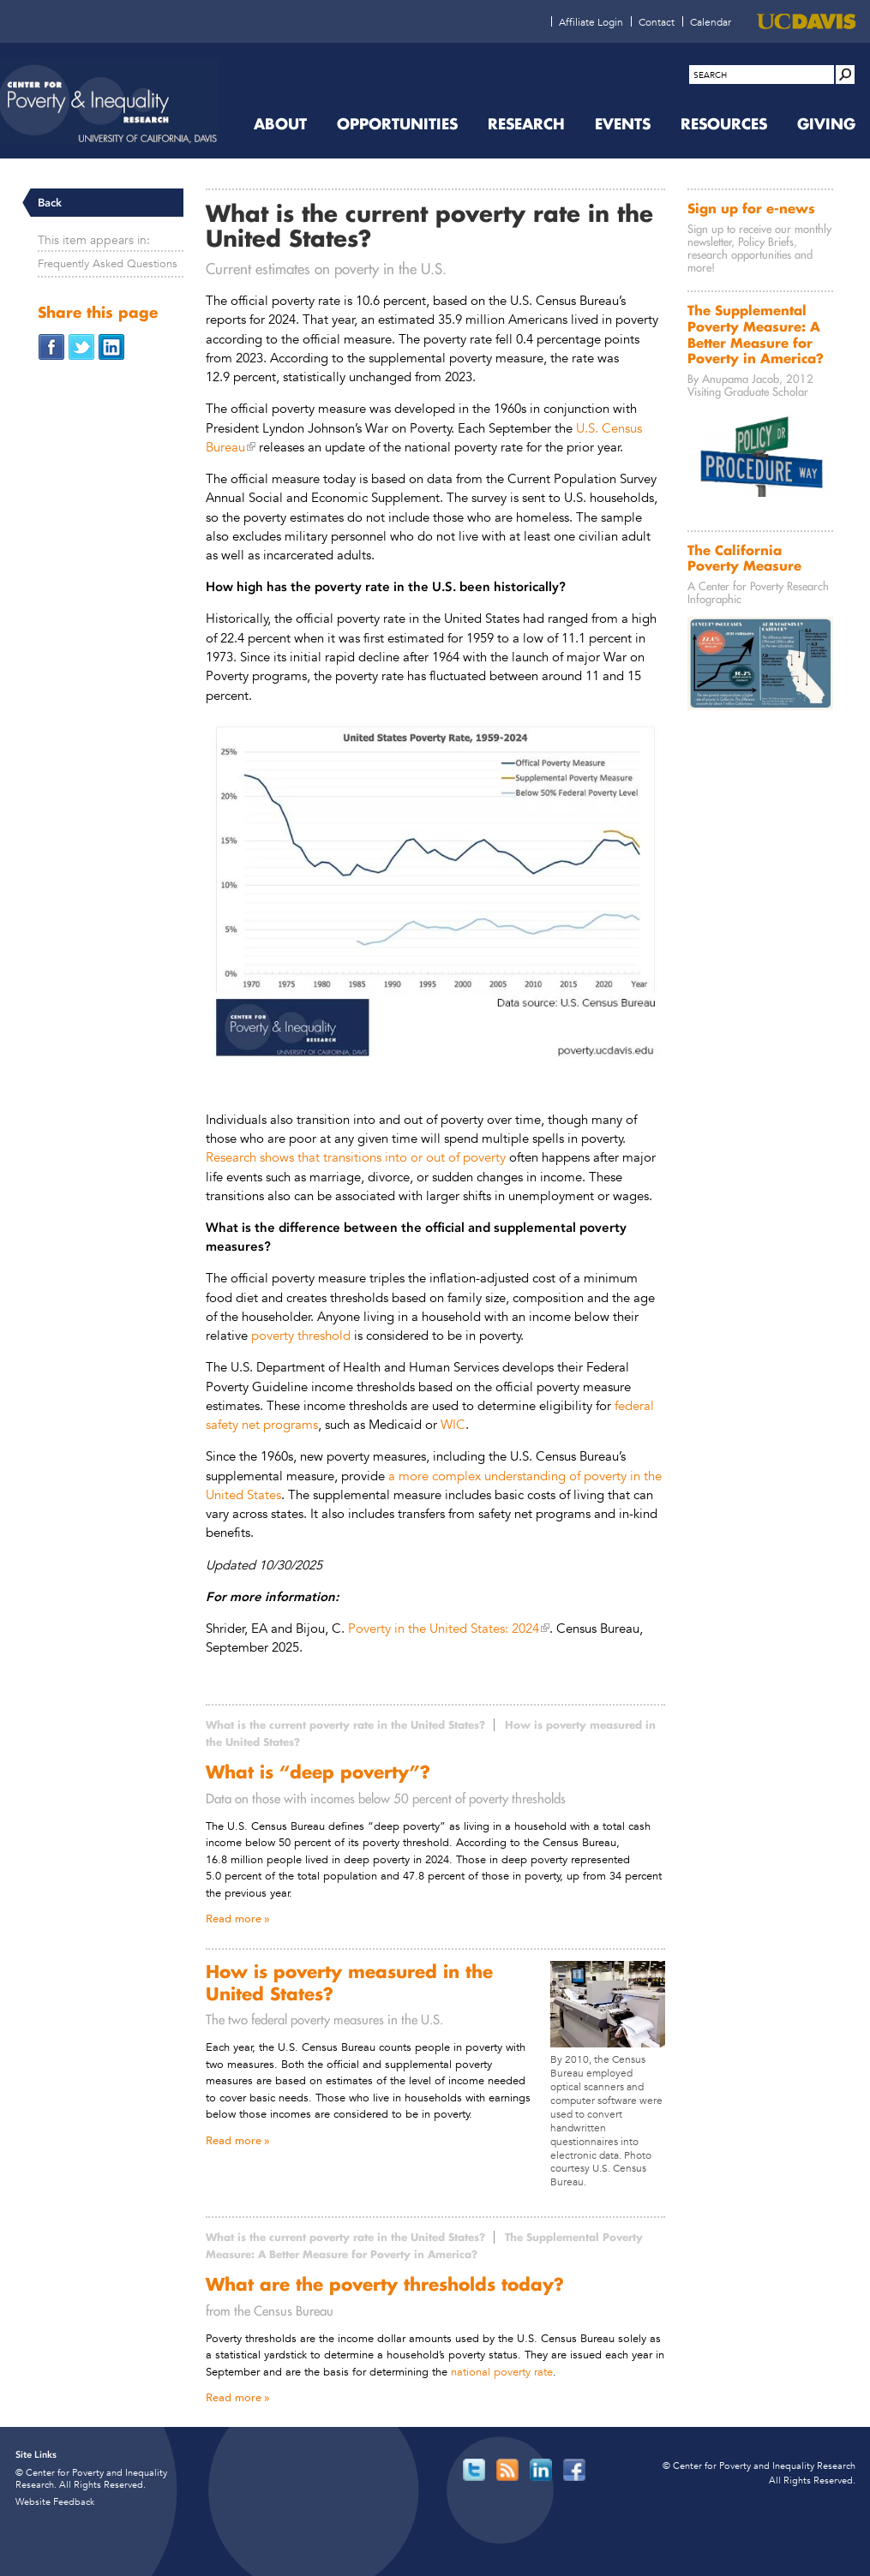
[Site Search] (845, 74)
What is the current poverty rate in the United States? (345, 1724)
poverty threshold (301, 1335)
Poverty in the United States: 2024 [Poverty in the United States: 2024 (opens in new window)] (443, 1628)
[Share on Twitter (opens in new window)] (81, 345)
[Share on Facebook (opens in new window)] (51, 345)
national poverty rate (502, 2371)
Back (50, 202)
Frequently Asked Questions (107, 263)
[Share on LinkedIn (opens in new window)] (111, 345)
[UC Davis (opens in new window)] (806, 21)
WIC (453, 1424)
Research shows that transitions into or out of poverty (356, 1157)
